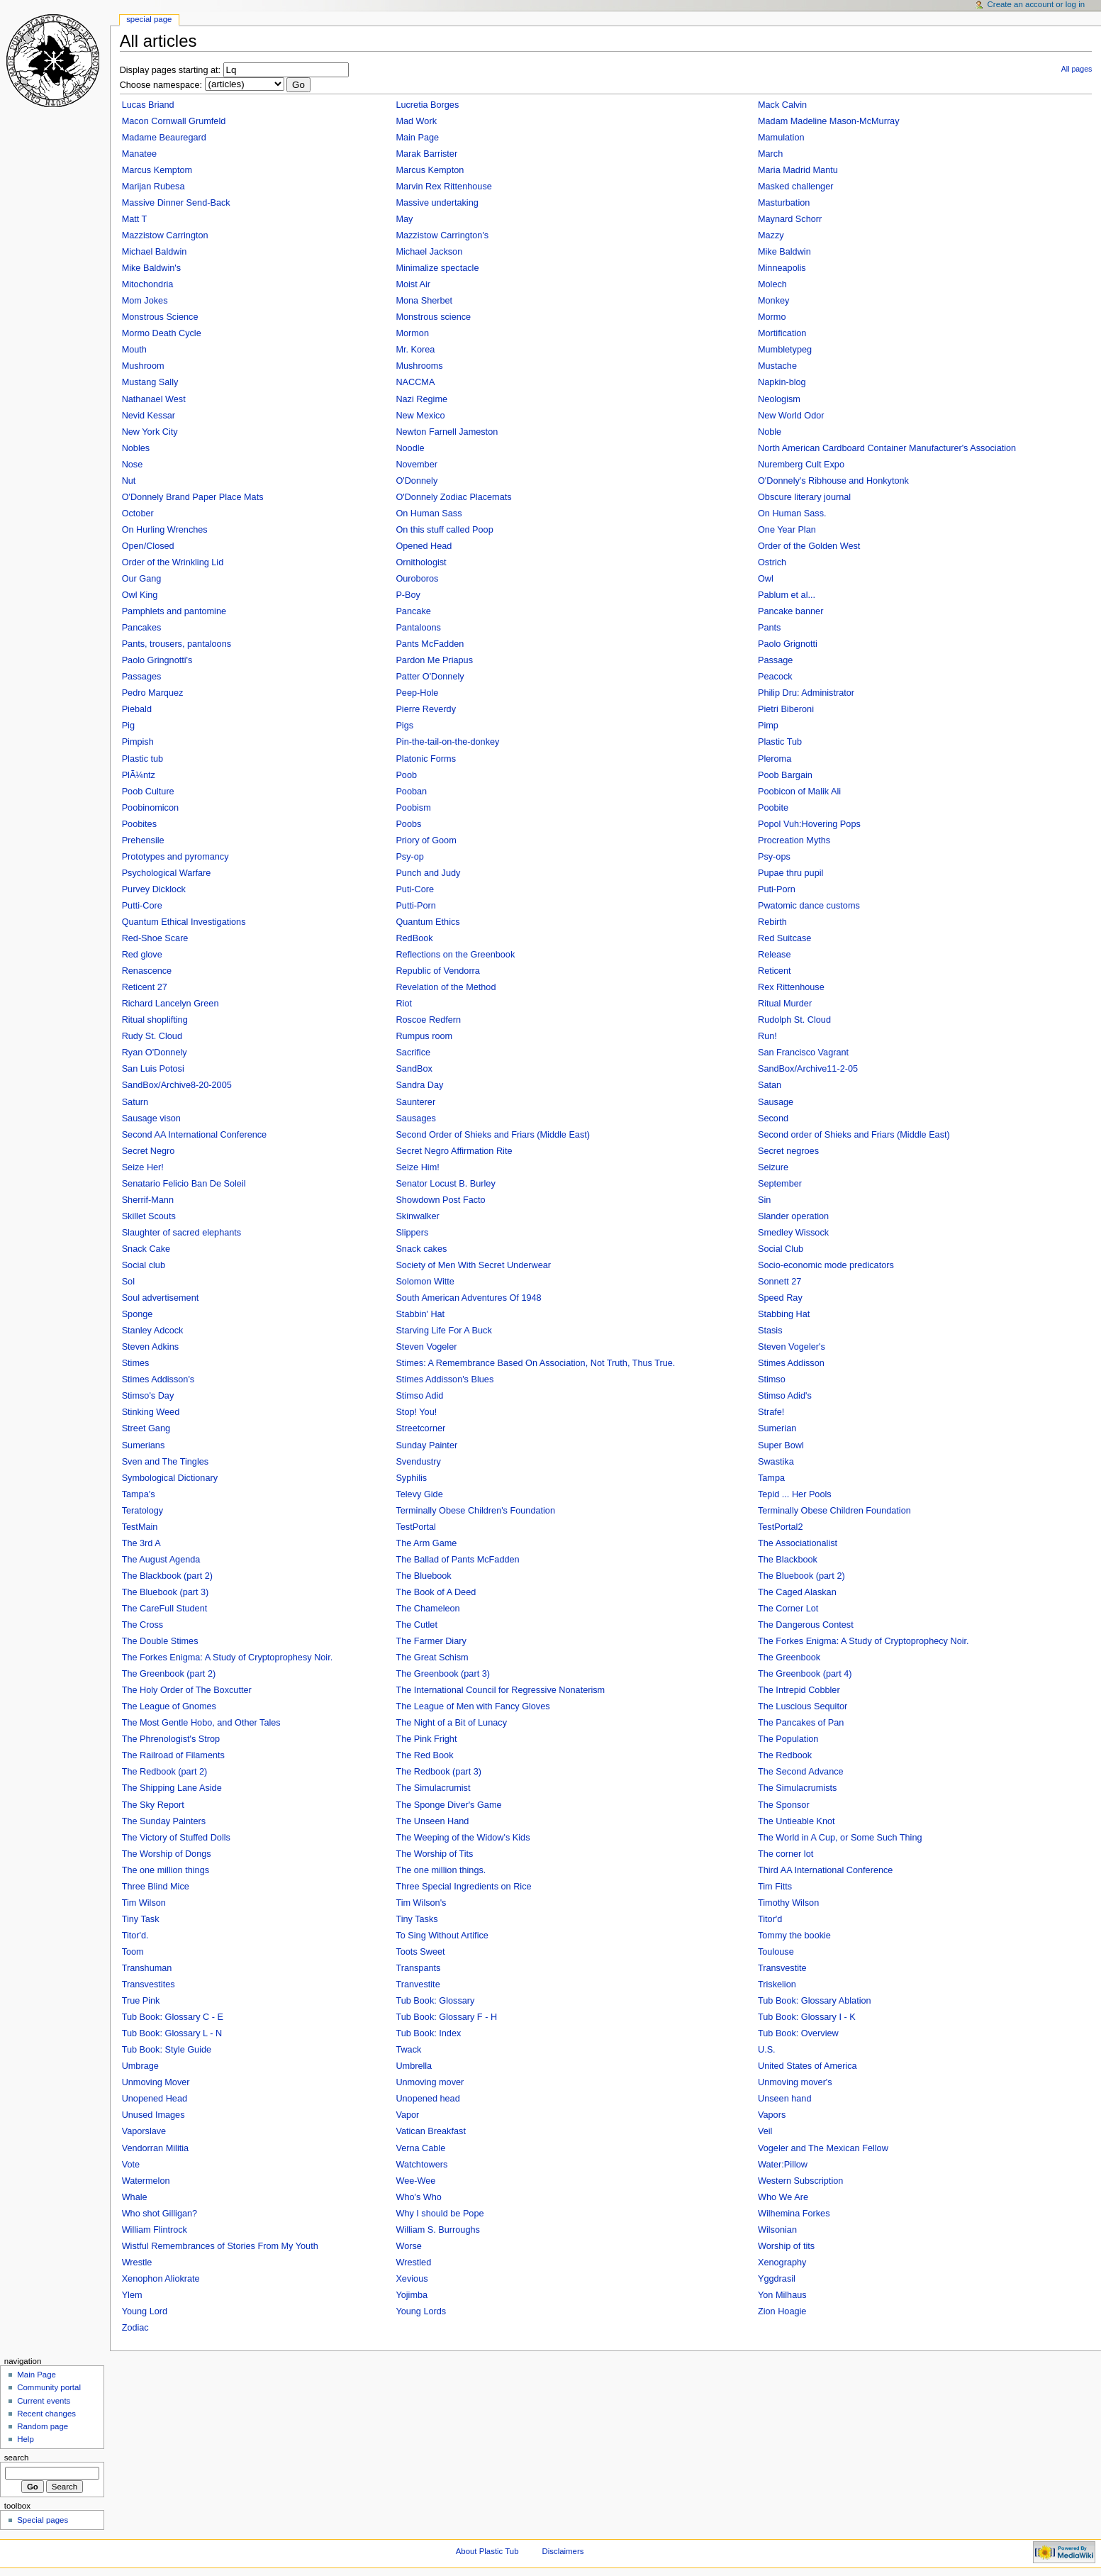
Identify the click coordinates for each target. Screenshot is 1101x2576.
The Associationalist (797, 1543)
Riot (404, 1004)
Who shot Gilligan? (160, 2214)
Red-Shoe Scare (155, 938)
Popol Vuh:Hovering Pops (809, 824)
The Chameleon (427, 1609)
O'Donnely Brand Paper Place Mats (193, 497)
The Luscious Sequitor (802, 1706)
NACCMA (415, 382)
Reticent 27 (144, 987)
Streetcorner (420, 1428)
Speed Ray (780, 1298)
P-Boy (408, 595)
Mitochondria (148, 284)
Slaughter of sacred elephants (182, 1233)
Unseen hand (784, 2099)
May (404, 219)
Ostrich (772, 562)
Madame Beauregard (164, 138)
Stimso (772, 1379)
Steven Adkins (150, 1347)
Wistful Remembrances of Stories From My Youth (220, 2246)
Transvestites (148, 1984)
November (416, 465)
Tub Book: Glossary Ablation (814, 2001)
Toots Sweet (420, 1952)
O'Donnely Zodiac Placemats (453, 497)
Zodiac (135, 2328)
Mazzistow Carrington (165, 235)
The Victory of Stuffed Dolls (176, 1838)
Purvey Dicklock (154, 889)
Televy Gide (419, 1494)
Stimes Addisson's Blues (444, 1379)
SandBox (414, 1069)
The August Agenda (161, 1560)
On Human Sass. (792, 513)
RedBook (414, 938)
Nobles (136, 448)
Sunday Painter (426, 1445)
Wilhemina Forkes (794, 2214)
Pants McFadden (430, 644)
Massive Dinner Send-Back (176, 203)
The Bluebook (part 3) (165, 1592)
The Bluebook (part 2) (801, 1576)
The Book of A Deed (436, 1592)
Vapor (407, 2115)
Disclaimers (562, 2551)
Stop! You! (416, 1412)
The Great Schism (432, 1657)
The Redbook (785, 1755)
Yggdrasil (776, 2279)
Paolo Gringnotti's (157, 660)
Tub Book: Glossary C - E (172, 2017)
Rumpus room (424, 1036)
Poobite (773, 808)
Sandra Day (419, 1085)
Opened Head (424, 546)
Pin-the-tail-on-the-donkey (447, 742)
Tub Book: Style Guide (166, 2050)
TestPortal (415, 1527)
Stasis (770, 1331)
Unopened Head (154, 2099)
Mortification (782, 333)
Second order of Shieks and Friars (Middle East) (854, 1135)
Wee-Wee (415, 2181)
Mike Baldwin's (151, 268)
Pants (769, 628)
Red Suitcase (784, 938)
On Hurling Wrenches (165, 530)
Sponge (137, 1314)
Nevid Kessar (148, 416)
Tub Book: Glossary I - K (807, 2017)
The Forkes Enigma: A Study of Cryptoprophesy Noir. (227, 1657)
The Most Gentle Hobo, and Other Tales (201, 1723)
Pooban (411, 791)
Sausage (775, 1102)
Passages (142, 677)
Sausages (415, 1118)
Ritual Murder (785, 1004)
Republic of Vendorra (438, 971)
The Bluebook (423, 1576)
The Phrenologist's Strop (171, 1739)
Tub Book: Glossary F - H (446, 2017)
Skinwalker (417, 1216)
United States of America (807, 2066)
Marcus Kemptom (157, 170)
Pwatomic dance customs (809, 906)
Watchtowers (421, 2165)
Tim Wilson (144, 1903)
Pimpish (138, 742)
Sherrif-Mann (148, 1200)
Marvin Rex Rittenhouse (443, 186)
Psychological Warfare (166, 873)
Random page (42, 2426)
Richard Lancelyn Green (170, 1004)
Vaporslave (144, 2131)
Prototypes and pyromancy (175, 857)
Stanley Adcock (153, 1331)
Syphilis (411, 1478)
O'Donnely (416, 481)
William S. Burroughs (437, 2230)
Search (16, 2457)
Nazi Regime (421, 399)
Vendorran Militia (155, 2148)
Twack (408, 2050)
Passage (775, 660)
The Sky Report (153, 1805)
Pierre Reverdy (426, 709)
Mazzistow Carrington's (442, 235)
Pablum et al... (786, 595)
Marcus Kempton (430, 170)
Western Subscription (800, 2181)
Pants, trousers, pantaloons (176, 644)
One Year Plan (787, 530)
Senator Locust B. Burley (445, 1184)
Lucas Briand (148, 105)
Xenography (782, 2262)
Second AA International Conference (194, 1135)
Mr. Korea (415, 350)
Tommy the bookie (794, 1936)
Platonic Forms (426, 759)
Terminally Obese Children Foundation (834, 1511)
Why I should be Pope (440, 2214)
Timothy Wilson (788, 1903)
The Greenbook (789, 1657)
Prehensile (143, 840)
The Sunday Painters (164, 1821)
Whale (134, 2197)
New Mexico (420, 416)
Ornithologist (421, 562)
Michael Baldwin (154, 252)
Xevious (411, 2279)
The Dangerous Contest (806, 1625)
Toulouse (776, 1952)
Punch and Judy (428, 873)
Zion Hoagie (782, 2311)
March (770, 154)
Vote (131, 2165)
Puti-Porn (776, 889)
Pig (128, 726)
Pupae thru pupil (790, 873)
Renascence (147, 971)
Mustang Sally (150, 382)
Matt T (134, 219)
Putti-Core (142, 906)
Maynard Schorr (790, 219)
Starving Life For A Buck (443, 1331)
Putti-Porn (415, 906)
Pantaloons (418, 628)
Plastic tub (143, 759)
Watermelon (146, 2181)
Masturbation (784, 203)
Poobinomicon (150, 808)
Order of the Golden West (809, 546)
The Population (788, 1739)
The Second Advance (801, 1772)
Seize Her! (143, 1167)
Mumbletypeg (785, 350)
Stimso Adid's (785, 1396)
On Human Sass (429, 513)
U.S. (767, 2050)
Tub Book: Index (428, 2033)
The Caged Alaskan (797, 1592)
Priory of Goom (426, 840)
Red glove (142, 955)
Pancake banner (790, 611)
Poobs (408, 824)
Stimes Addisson (791, 1363)
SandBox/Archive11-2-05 (808, 1069)
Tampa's (138, 1494)
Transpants (418, 1968)
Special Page (149, 19)
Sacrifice (413, 1052)
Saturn (135, 1102)
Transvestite (782, 1968)
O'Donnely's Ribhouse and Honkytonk (833, 481)
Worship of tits (786, 2246)
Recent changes (46, 2413)
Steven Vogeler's (791, 1347)
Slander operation (793, 1216)
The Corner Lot (788, 1609)
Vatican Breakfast (431, 2131)
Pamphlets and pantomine (174, 611)
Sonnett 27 (779, 1282)
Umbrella (414, 2066)
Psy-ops (774, 857)
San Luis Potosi (153, 1069)
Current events (43, 2401)
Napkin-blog (782, 382)
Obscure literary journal (804, 497)
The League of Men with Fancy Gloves (472, 1706)
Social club (143, 1265)
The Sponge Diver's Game (448, 1805)
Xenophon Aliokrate (161, 2279)
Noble (769, 432)
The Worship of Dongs (166, 1854)
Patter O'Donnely (430, 677)
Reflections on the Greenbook (455, 955)
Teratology (143, 1511)
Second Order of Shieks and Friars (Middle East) (493, 1135)
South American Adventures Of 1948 (468, 1298)
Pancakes (142, 628)
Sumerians (143, 1445)
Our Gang (142, 579)
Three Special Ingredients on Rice (463, 1887)
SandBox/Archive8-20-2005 (177, 1085)
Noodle (410, 448)
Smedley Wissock (793, 1233)
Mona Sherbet (424, 301)
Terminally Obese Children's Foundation (475, 1511)
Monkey (773, 301)
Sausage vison (151, 1118)
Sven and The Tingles (165, 1462)
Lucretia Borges (427, 105)
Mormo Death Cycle (161, 333)
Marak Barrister (426, 154)
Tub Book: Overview (798, 2033)
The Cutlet (416, 1625)
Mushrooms (419, 366)
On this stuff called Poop (444, 530)
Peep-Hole (417, 693)
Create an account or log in (1036, 4)
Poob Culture (148, 791)
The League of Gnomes (169, 1706)
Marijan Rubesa (153, 186)
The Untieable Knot (796, 1821)
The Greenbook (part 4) (805, 1674)
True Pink (141, 2001)
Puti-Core (415, 889)
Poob (406, 775)
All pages (1076, 69)
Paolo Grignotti (787, 644)
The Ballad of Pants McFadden (457, 1560)
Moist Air (413, 284)
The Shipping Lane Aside (172, 1788)
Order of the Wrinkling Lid (173, 562)
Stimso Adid (419, 1396)
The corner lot (785, 1854)
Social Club (780, 1249)
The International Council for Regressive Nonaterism (500, 1690)
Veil (765, 2131)
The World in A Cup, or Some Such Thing (840, 1838)
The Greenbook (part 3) (443, 1674)
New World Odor (791, 416)
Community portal (49, 2387)
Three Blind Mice (155, 1887)
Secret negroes (788, 1151)
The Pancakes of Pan (801, 1723)
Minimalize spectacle (437, 268)
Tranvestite (418, 1984)
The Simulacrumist (433, 1788)
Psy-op (410, 857)
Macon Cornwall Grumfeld (174, 121)
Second (773, 1118)
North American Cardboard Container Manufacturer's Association (887, 448)
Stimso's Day (148, 1396)
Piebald (137, 709)
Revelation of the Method (446, 987)
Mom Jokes (145, 301)
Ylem (132, 2295)
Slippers (412, 1233)
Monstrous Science (160, 317)
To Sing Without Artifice (442, 1936)
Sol (128, 1282)
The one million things (165, 1870)
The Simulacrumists (797, 1788)
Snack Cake (146, 1249)
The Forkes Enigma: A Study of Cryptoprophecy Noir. (863, 1641)
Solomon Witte (425, 1282)
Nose (132, 465)
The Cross (143, 1625)
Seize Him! (417, 1167)
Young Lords (421, 2311)
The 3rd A (141, 1543)
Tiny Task (141, 1919)
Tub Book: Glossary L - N (172, 2033)
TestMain (140, 1527)
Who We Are (783, 2197)
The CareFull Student (165, 1609)
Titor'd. (135, 1936)
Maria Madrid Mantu (798, 170)
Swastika (776, 1462)
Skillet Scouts (149, 1216)
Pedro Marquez (153, 693)
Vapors (772, 2115)
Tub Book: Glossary (435, 2001)
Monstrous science (433, 317)
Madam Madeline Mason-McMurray (829, 121)
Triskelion (777, 1984)
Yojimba (411, 2295)
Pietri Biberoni (786, 709)
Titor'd (770, 1919)
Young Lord (144, 2311)
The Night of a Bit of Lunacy (451, 1723)
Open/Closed (148, 546)
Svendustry (418, 1462)
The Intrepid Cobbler (799, 1690)
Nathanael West (154, 399)
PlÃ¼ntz (138, 775)
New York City (150, 432)
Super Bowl (781, 1445)
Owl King (140, 595)
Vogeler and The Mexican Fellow (823, 2148)
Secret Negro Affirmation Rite (454, 1151)
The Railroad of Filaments (173, 1755)
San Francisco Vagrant (803, 1052)
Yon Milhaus (782, 2295)
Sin (764, 1200)
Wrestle (137, 2262)
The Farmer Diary (431, 1641)
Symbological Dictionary (170, 1478)
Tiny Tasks (416, 1919)
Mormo (772, 317)
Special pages (42, 2520)
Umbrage (140, 2066)
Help (25, 2439)
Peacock (775, 677)
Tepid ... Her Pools (795, 1494)
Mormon (412, 333)
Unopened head (427, 2099)
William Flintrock (154, 2230)
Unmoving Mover (156, 2082)
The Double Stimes (160, 1641)
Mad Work (416, 121)
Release (774, 955)
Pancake (413, 611)
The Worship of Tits (434, 1854)
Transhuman (147, 1968)
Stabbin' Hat (420, 1314)
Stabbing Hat (784, 1314)
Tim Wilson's (421, 1903)
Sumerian (777, 1428)
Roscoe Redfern (428, 1020)
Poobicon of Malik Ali (799, 791)
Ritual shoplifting (155, 1020)
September (780, 1184)
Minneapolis (782, 268)
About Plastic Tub (487, 2551)
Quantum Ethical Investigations (184, 922)
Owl (765, 579)
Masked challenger (796, 186)
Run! (767, 1036)
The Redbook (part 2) (165, 1772)
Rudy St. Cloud (152, 1036)
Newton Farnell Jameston (447, 432)
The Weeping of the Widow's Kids (463, 1838)
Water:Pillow (782, 2165)
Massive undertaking (437, 203)
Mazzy (771, 235)
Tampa (771, 1478)
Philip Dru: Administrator (806, 693)
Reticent (774, 971)
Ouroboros (417, 579)
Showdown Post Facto (440, 1200)
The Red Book (424, 1755)
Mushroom (143, 366)
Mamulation (781, 138)
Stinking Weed (151, 1412)
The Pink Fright (426, 1739)
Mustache (777, 366)
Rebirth (772, 922)
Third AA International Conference (825, 1870)
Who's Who (418, 2197)
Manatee (139, 154)
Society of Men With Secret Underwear (473, 1265)
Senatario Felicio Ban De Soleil (184, 1184)
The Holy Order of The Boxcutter (187, 1690)
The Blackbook (787, 1560)
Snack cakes (421, 1249)
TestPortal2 (780, 1527)
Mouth (134, 350)
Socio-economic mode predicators (826, 1265)
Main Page (417, 138)
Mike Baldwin (784, 252)
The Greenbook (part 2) (169, 1674)
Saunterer (415, 1102)
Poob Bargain (785, 775)
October (138, 513)
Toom (133, 1952)
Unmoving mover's (795, 2082)
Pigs (404, 726)
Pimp (768, 726)
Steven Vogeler (426, 1347)
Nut (129, 481)
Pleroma (774, 759)
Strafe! (771, 1412)
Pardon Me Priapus (434, 660)
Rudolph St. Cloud (794, 1020)
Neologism (779, 399)
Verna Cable (420, 2148)
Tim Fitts (775, 1887)
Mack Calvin (782, 105)
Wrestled (413, 2262)
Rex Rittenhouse (791, 987)
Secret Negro (148, 1151)
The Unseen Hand (432, 1821)
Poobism (413, 808)
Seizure (773, 1167)
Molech (772, 284)
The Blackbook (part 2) (167, 1576)
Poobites (139, 824)
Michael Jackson (429, 252)
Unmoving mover (430, 2082)
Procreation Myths (794, 840)
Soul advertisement (160, 1298)
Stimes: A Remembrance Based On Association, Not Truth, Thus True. (535, 1363)
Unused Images (153, 2115)
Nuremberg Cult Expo (801, 465)
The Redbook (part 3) (438, 1772)
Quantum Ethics (427, 922)
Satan (769, 1085)
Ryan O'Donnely (154, 1052)
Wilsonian (777, 2230)
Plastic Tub (780, 742)
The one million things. (441, 1870)
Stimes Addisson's (158, 1379)
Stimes (136, 1363)
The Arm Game (426, 1543)
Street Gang (146, 1428)
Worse (408, 2246)
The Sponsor (784, 1805)
